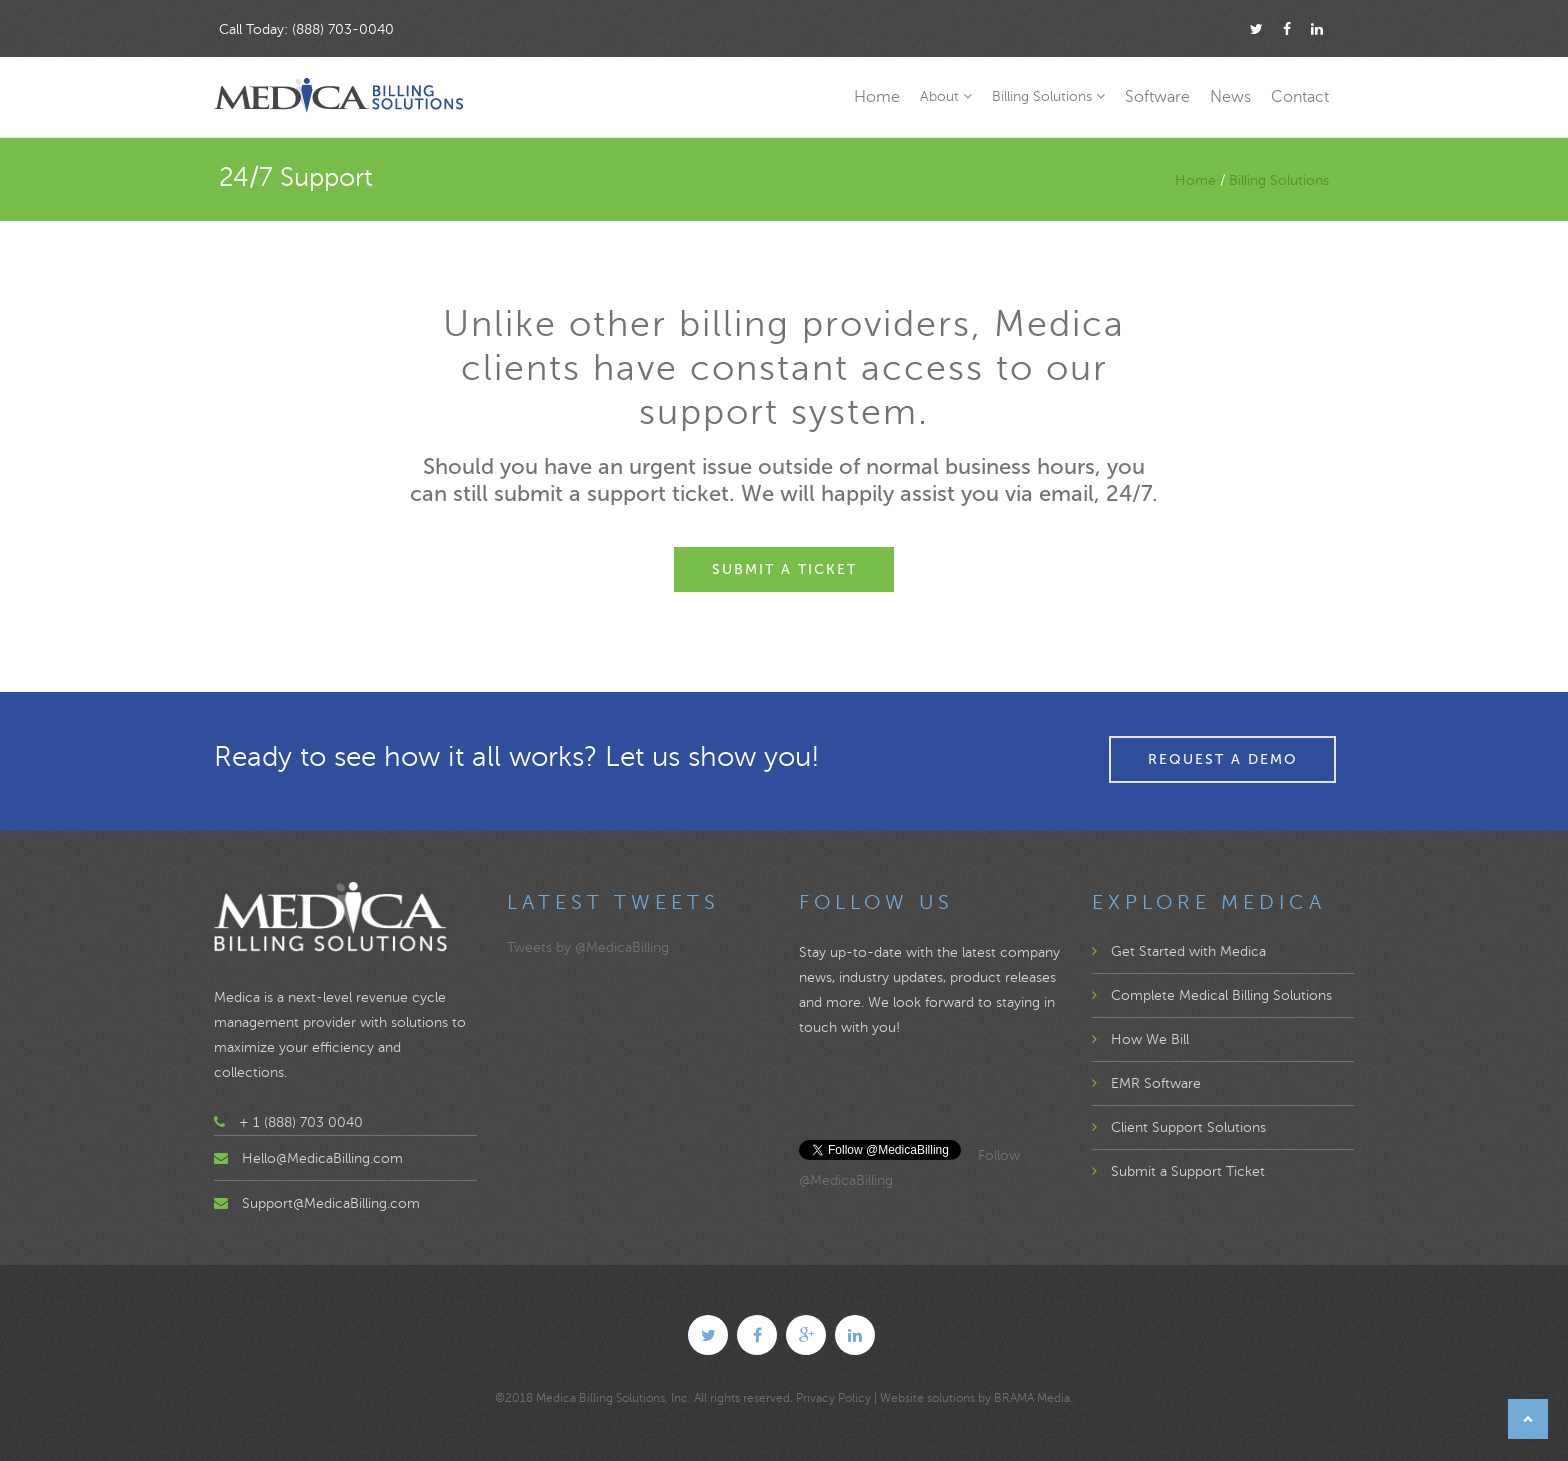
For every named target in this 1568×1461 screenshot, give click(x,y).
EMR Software (1146, 1083)
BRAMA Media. (1033, 1398)
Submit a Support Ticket (1178, 1171)
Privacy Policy (833, 1398)
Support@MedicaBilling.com (331, 1203)
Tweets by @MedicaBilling (588, 947)
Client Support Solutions (1179, 1127)
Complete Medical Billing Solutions (1212, 995)
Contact (1300, 97)
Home (877, 97)
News (1230, 97)
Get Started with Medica (1179, 951)
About (946, 96)
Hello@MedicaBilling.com (322, 1158)
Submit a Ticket (784, 569)
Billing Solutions (1048, 96)
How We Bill (1140, 1039)
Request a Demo (1223, 759)
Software (1157, 97)
